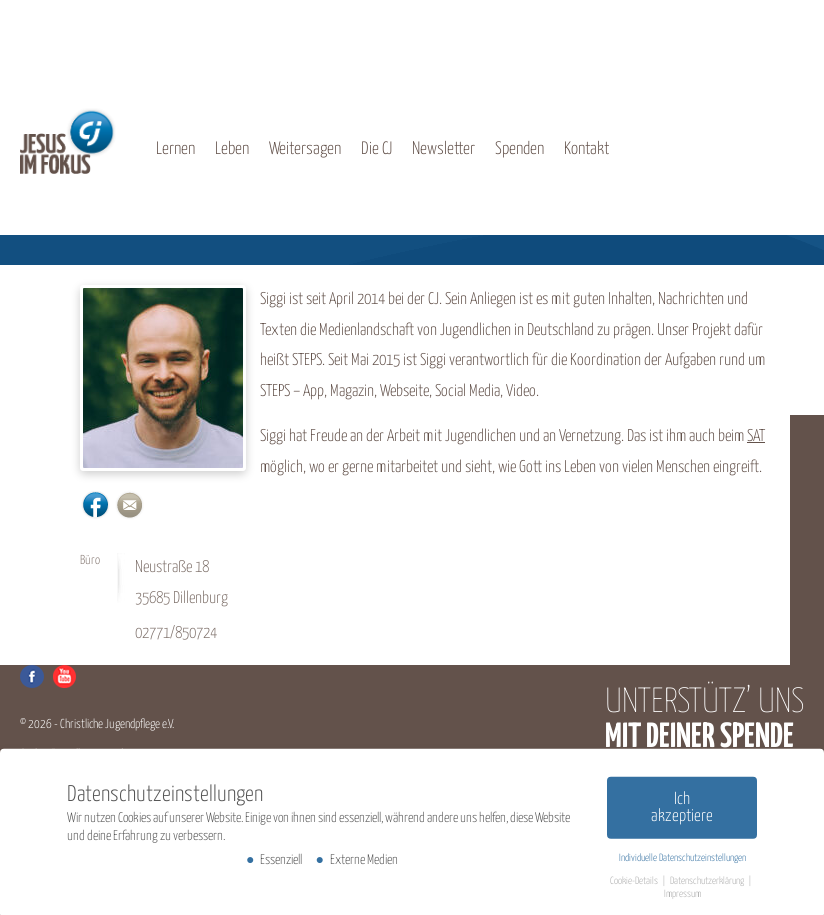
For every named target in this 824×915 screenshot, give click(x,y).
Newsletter (443, 149)
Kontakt (586, 149)
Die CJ (376, 149)
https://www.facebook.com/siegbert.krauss (95, 504)
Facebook (32, 677)
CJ (68, 141)
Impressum (682, 897)
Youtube (64, 677)
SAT (756, 436)
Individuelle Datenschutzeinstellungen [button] (682, 861)
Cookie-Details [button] (635, 883)
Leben (232, 149)
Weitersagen (305, 149)
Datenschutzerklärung (708, 883)
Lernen (175, 149)
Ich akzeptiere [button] (682, 810)
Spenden (519, 149)
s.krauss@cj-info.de (129, 504)
